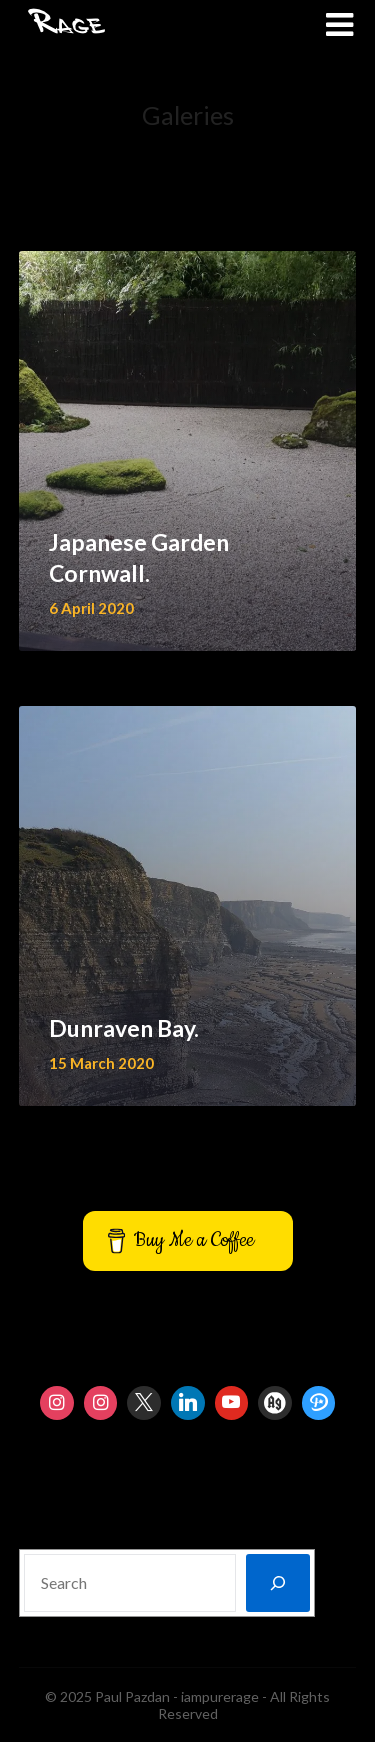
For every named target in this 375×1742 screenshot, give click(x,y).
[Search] (278, 1583)
